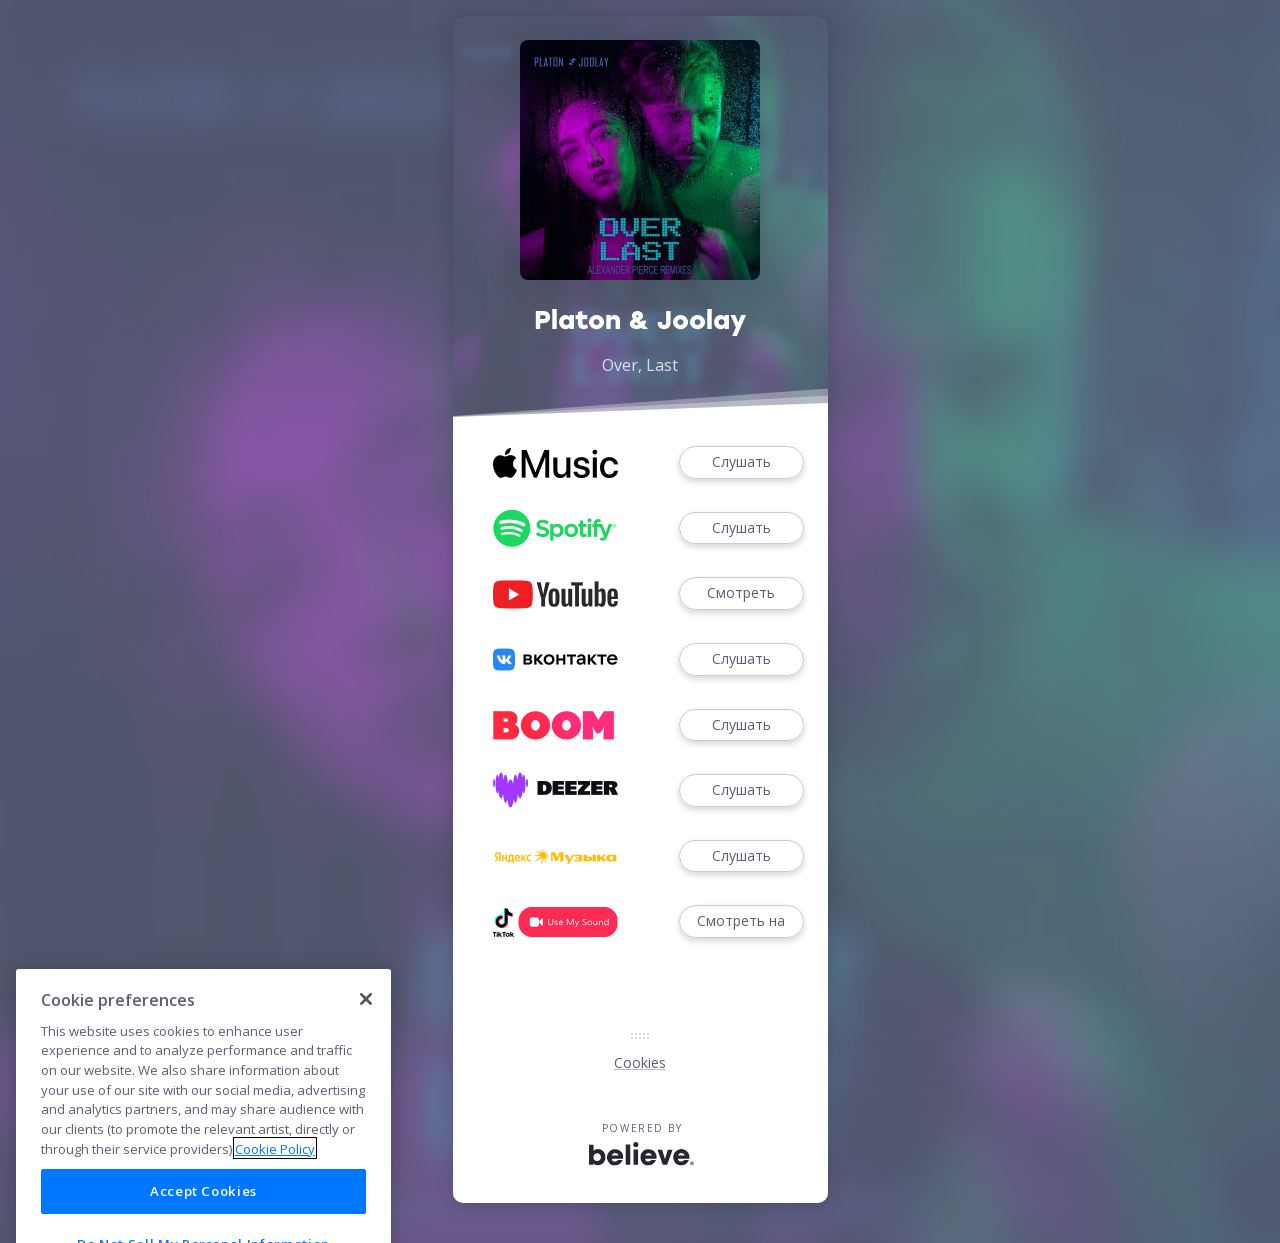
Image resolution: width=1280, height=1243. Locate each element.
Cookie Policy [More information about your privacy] (275, 1179)
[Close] (366, 1029)
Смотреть (741, 593)
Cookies (640, 1062)
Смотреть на (741, 921)
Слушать (741, 462)
